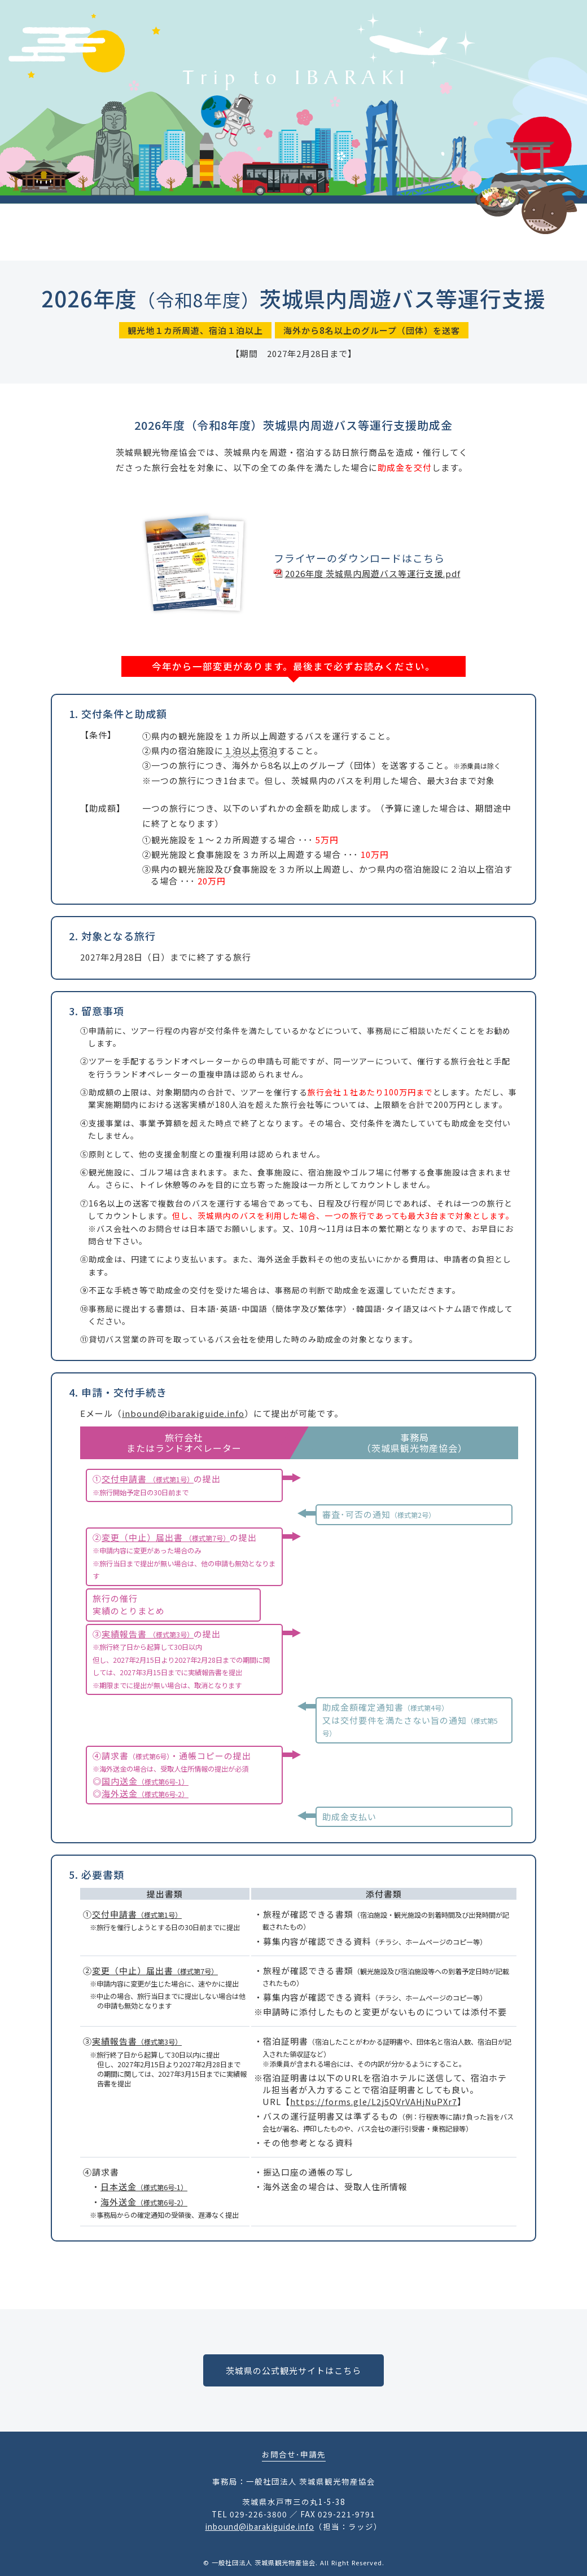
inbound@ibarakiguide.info (183, 1413)
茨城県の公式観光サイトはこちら (293, 2370)
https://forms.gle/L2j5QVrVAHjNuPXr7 (373, 2101)
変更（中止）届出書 (166, 1537)
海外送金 (145, 1793)
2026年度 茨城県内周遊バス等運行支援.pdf (373, 573)
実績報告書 (148, 1634)
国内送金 (145, 1781)
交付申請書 (148, 1479)
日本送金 (143, 2186)
